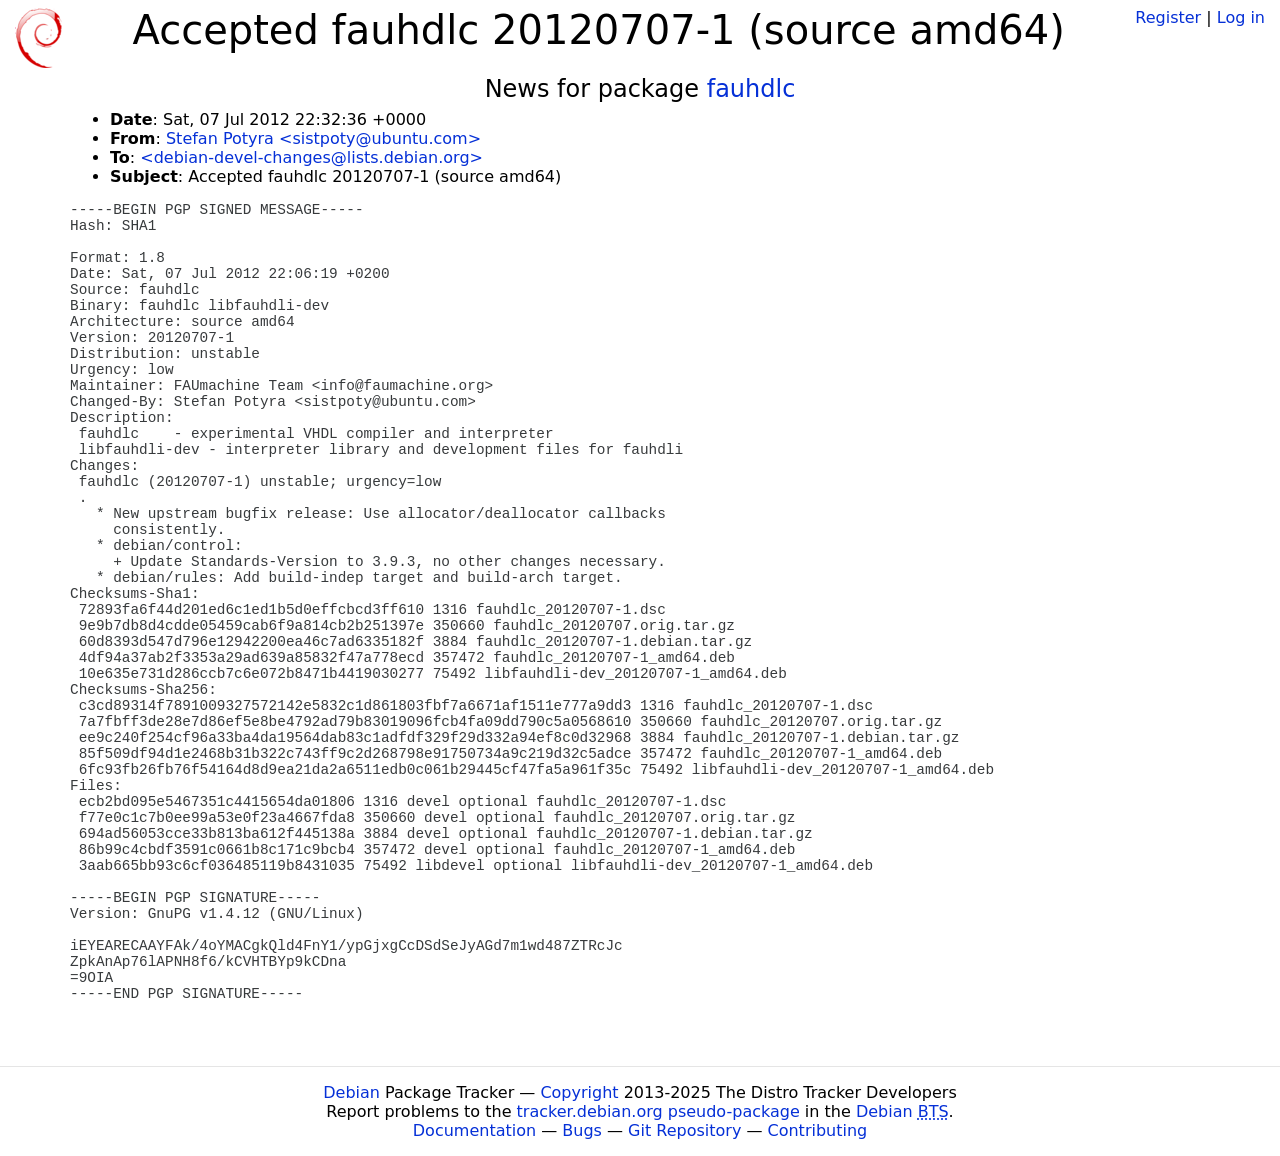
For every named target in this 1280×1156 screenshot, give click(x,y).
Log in (1241, 17)
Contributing (818, 1130)
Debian (351, 1092)
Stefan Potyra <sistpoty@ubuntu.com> (323, 138)
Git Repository (684, 1130)
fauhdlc (751, 89)
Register (1168, 17)
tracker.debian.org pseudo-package (658, 1111)
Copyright (579, 1092)
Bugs (582, 1130)
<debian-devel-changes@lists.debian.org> (311, 157)
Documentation (474, 1130)
